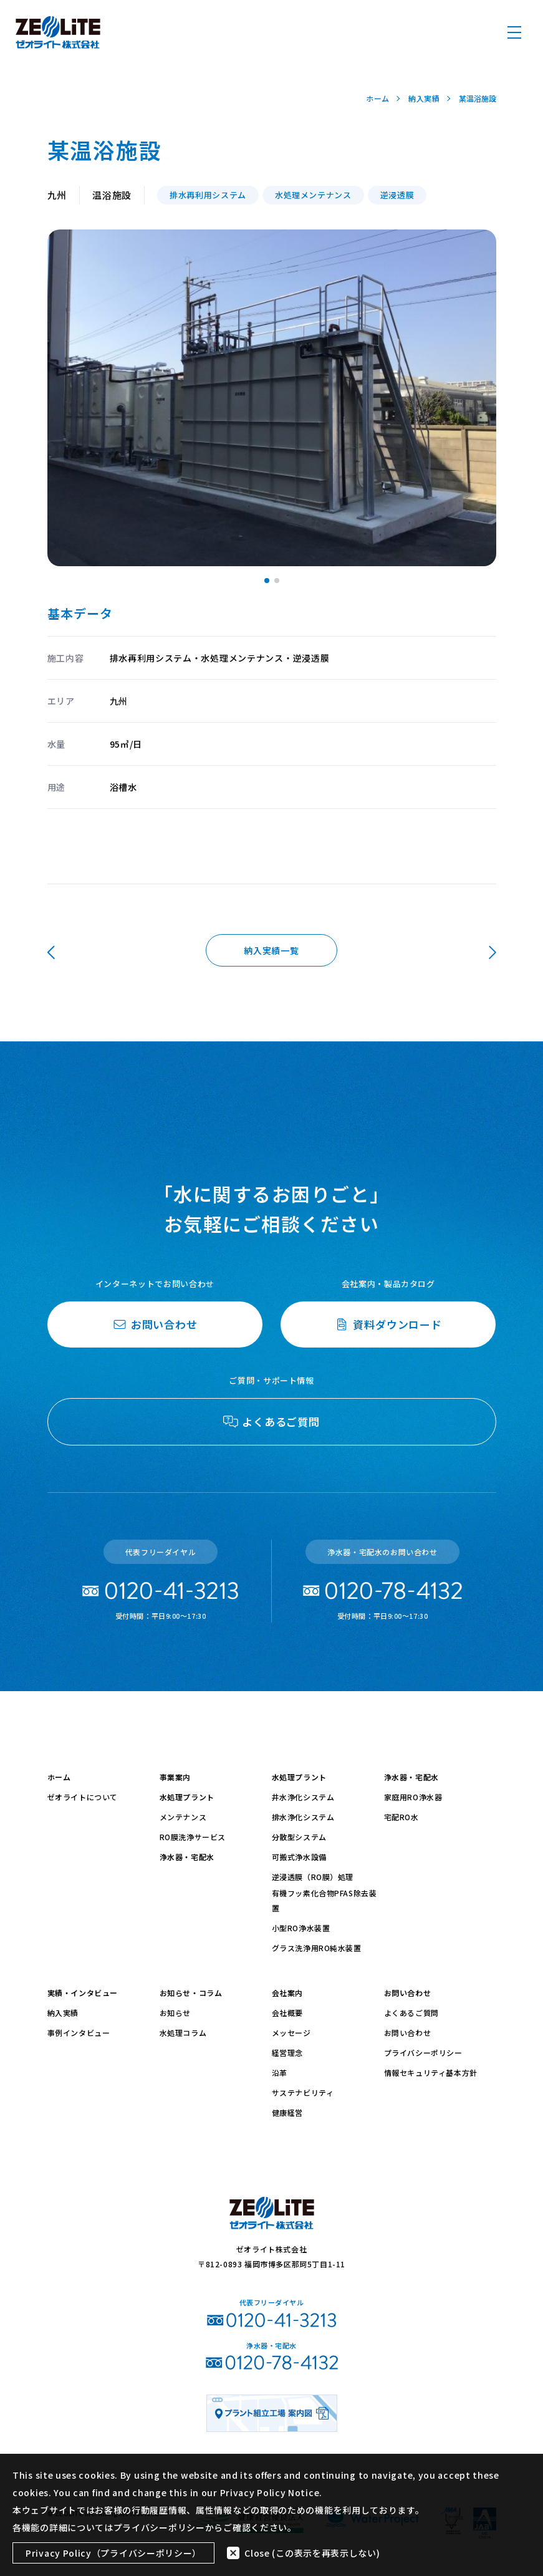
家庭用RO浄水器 (413, 1797)
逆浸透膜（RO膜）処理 (313, 1876)
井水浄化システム (303, 1797)
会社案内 (287, 1992)
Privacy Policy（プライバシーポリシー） (113, 2553)
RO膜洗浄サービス (193, 1836)
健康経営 (287, 2112)
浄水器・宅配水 (187, 1856)
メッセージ (291, 2032)
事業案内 (175, 1777)
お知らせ (175, 2012)
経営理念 (287, 2052)
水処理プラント (187, 1797)
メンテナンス (183, 1816)
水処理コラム (183, 2032)
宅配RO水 (401, 1816)
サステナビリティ (303, 2092)
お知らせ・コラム (191, 1992)
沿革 (279, 2072)
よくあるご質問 (411, 2012)
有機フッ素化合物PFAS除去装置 (324, 1900)
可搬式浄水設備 (299, 1856)
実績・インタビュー (82, 1992)
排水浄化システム (303, 1816)
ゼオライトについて (82, 1797)
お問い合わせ (407, 1992)
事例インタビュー (78, 2032)
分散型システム (299, 1836)
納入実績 (63, 2012)
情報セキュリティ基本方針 (431, 2072)
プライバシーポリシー (423, 2052)
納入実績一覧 (271, 950)
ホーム (59, 1777)
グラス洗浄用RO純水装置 (317, 1947)
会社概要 (287, 2012)
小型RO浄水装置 (301, 1927)
